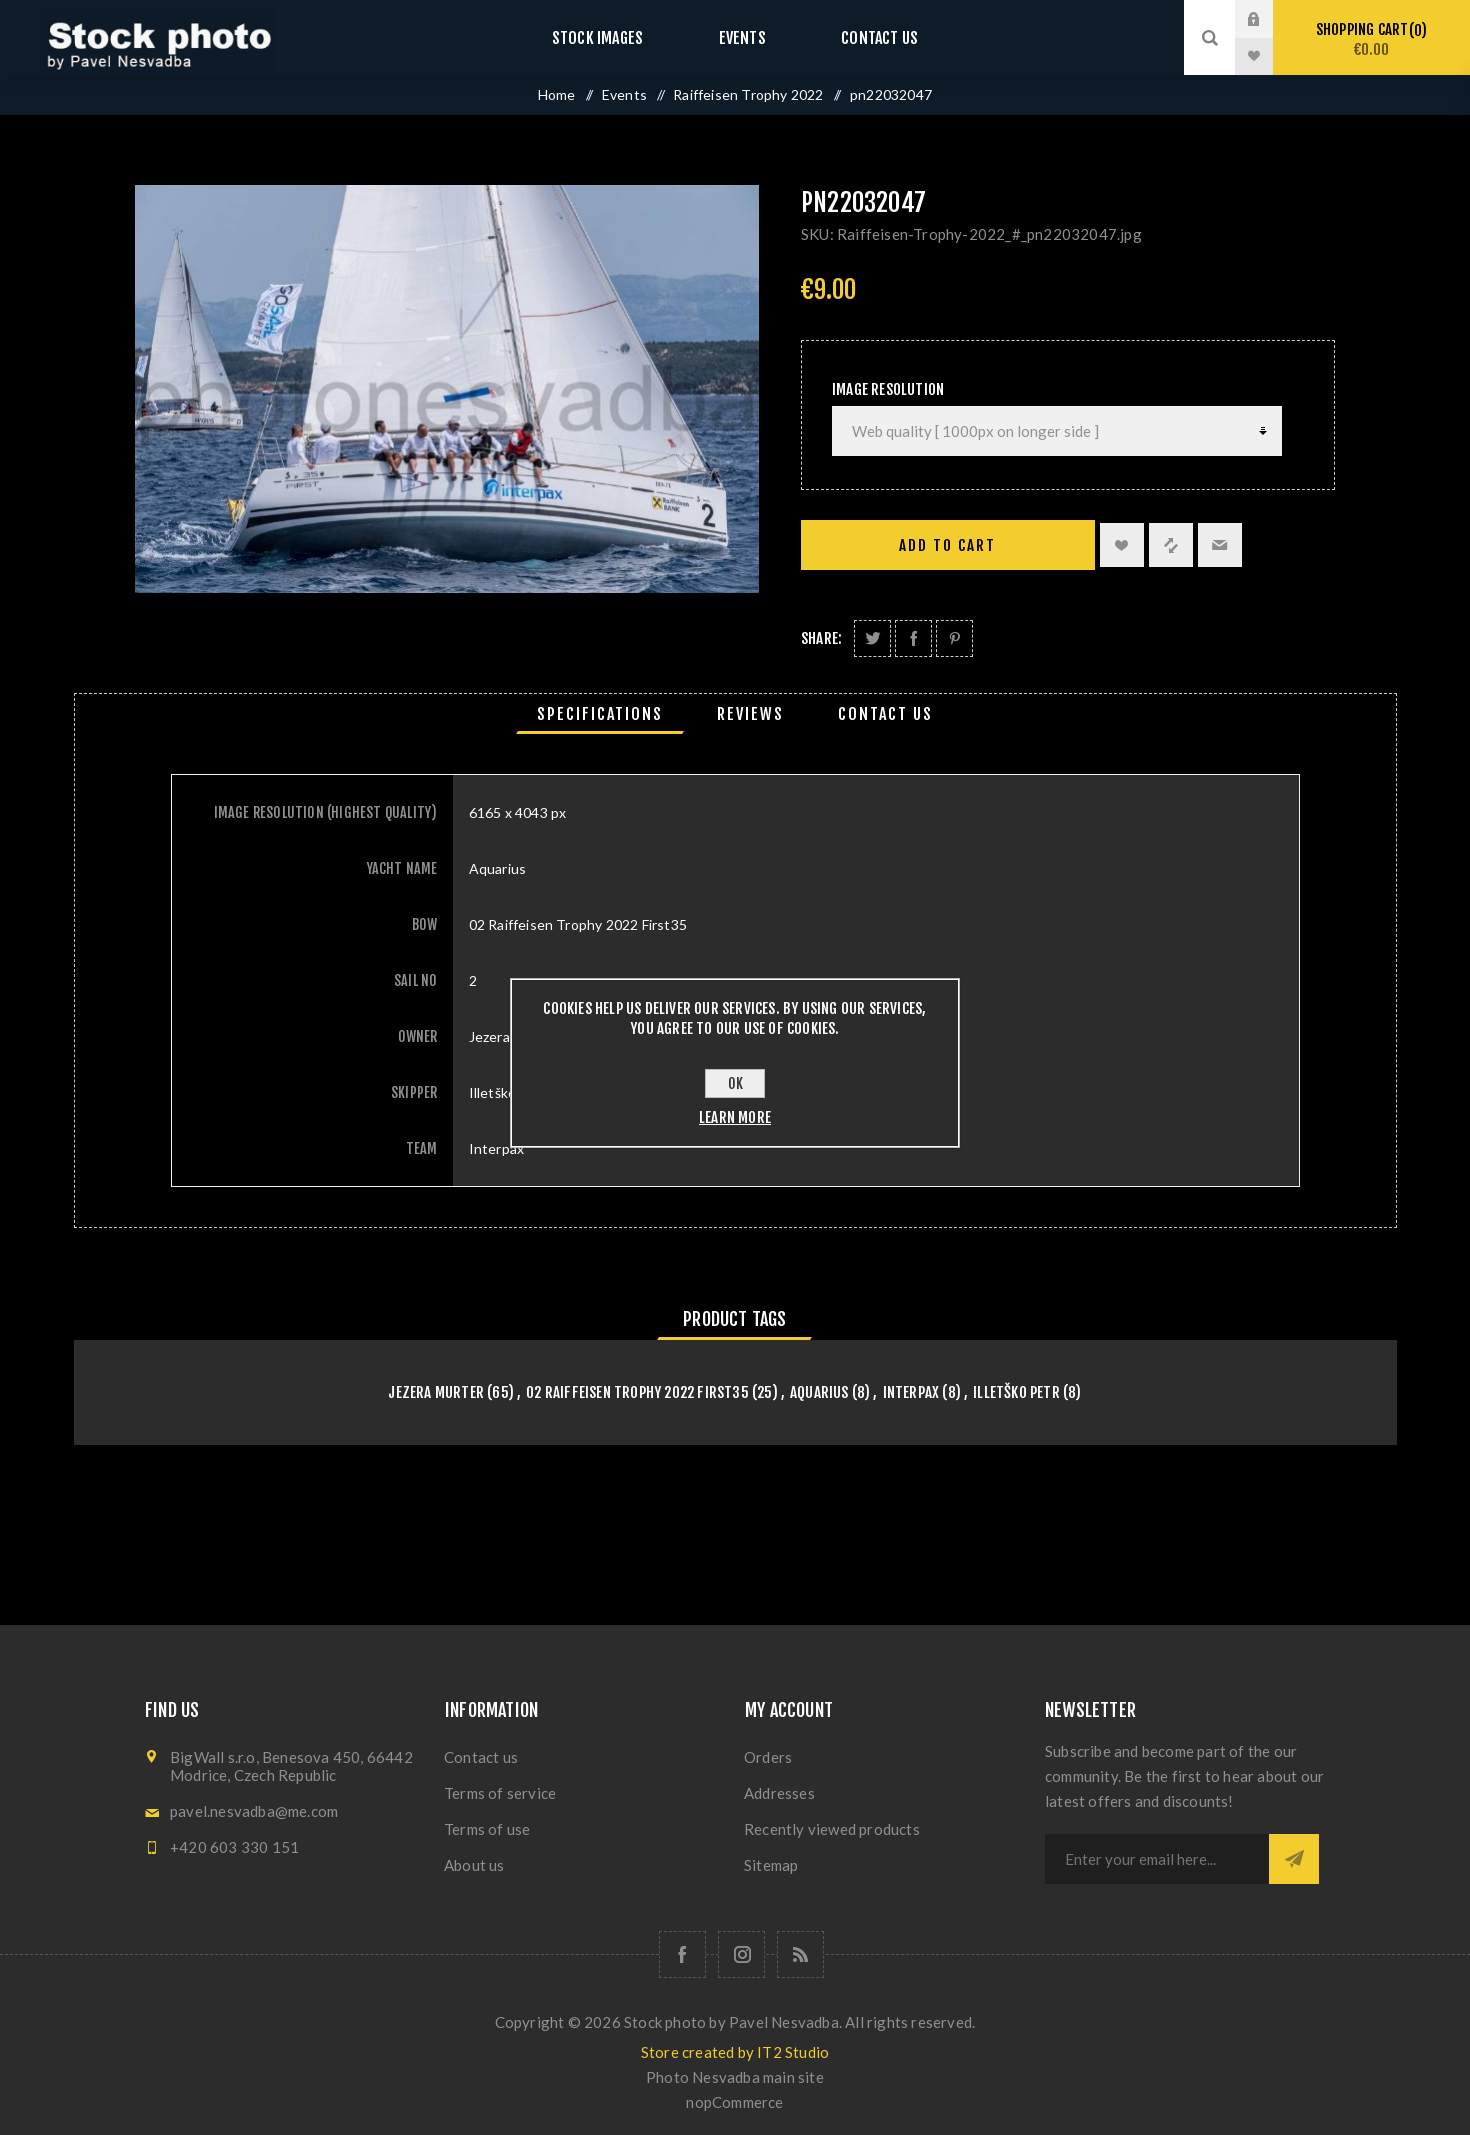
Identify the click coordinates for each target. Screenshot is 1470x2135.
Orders (768, 1757)
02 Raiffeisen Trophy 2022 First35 (637, 1392)
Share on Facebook (913, 638)
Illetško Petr (1016, 1392)
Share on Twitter (872, 638)
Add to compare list (1171, 545)
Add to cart (947, 545)
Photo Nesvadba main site (735, 2077)
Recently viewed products (832, 1829)
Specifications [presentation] (600, 714)
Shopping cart (1371, 39)
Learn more (735, 1117)
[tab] (600, 714)
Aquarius (819, 1392)
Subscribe (1294, 1859)
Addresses (779, 1793)
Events (742, 37)
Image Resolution (888, 389)
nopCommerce (734, 2102)
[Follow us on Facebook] (682, 1954)
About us (474, 1865)
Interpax (911, 1392)
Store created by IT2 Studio (735, 2052)
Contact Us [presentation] (885, 714)
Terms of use (487, 1829)
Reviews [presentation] (750, 714)
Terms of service (500, 1793)
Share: (821, 638)
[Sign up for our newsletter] (1157, 1859)
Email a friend (1220, 545)
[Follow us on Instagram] (741, 1954)
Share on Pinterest (954, 638)
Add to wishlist (1122, 545)
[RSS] (800, 1954)
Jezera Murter (436, 1392)
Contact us (859, 37)
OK (735, 1083)
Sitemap (771, 1865)
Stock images (617, 37)
